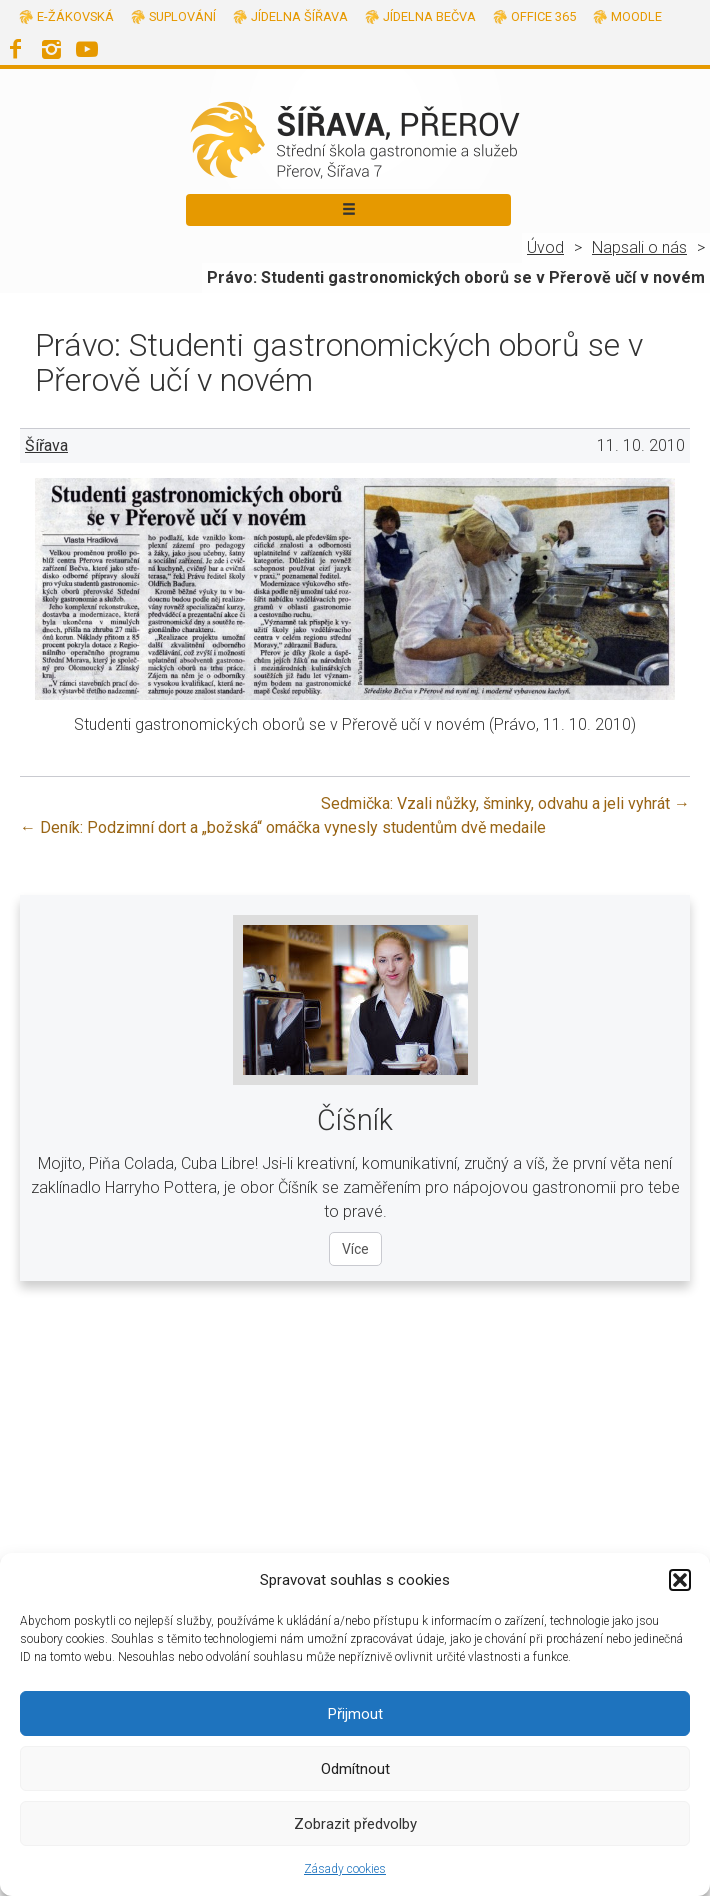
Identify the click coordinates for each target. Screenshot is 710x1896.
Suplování (182, 16)
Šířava (46, 445)
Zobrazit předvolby (355, 1824)
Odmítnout (355, 1769)
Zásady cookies (345, 1869)
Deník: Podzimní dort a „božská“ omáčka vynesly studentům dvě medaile (283, 827)
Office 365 (543, 16)
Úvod (545, 247)
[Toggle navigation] (348, 210)
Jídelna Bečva (429, 16)
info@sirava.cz (414, 1485)
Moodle (636, 16)
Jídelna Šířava (299, 16)
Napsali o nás (639, 247)
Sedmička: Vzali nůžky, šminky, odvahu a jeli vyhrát (505, 803)
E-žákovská (75, 16)
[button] (680, 1580)
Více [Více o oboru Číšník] (355, 1249)
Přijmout (355, 1714)
